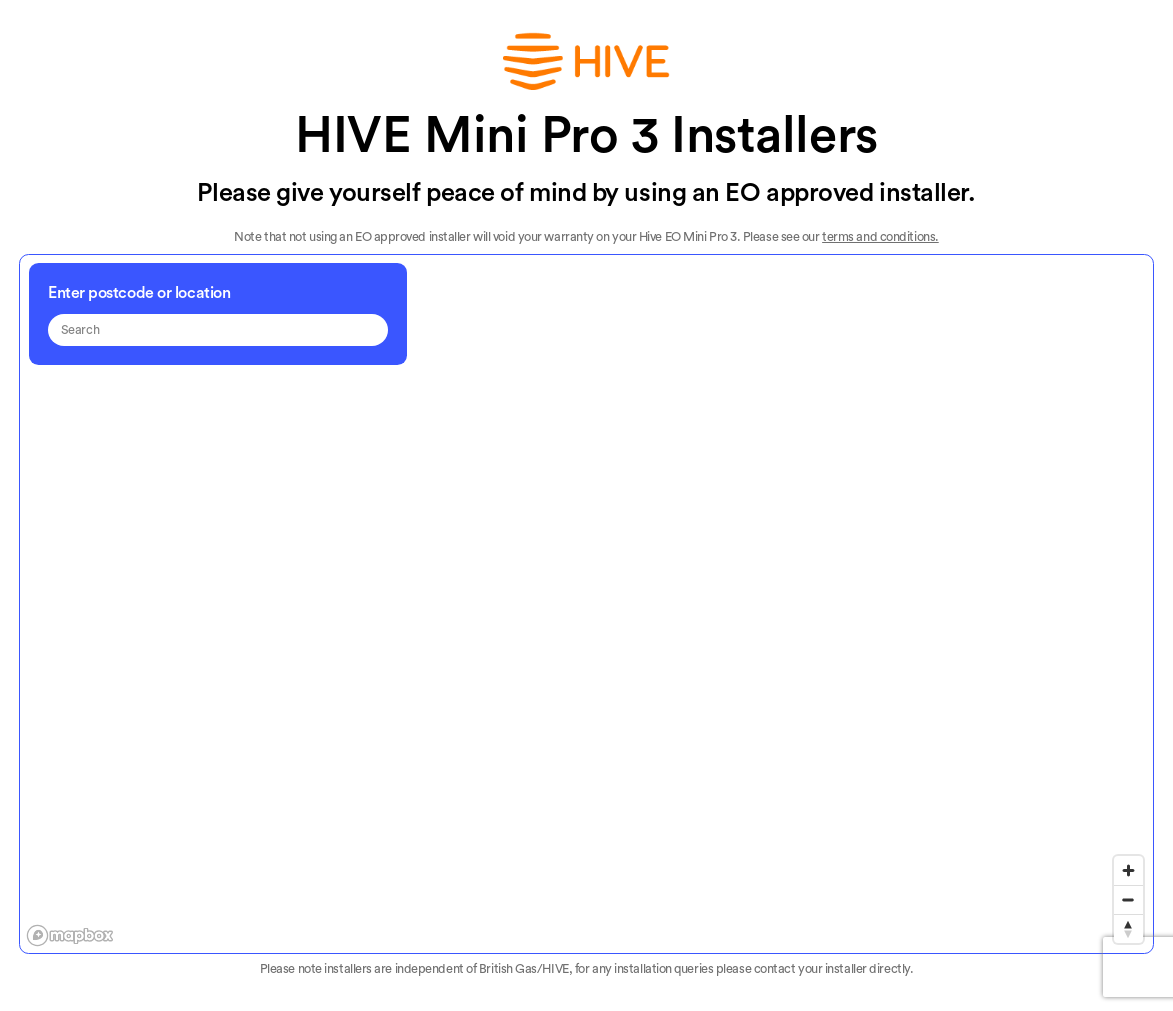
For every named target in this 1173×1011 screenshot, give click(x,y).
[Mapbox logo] (70, 935)
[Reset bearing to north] (1128, 928)
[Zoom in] (1128, 870)
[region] (587, 605)
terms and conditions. (880, 237)
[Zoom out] (1128, 899)
